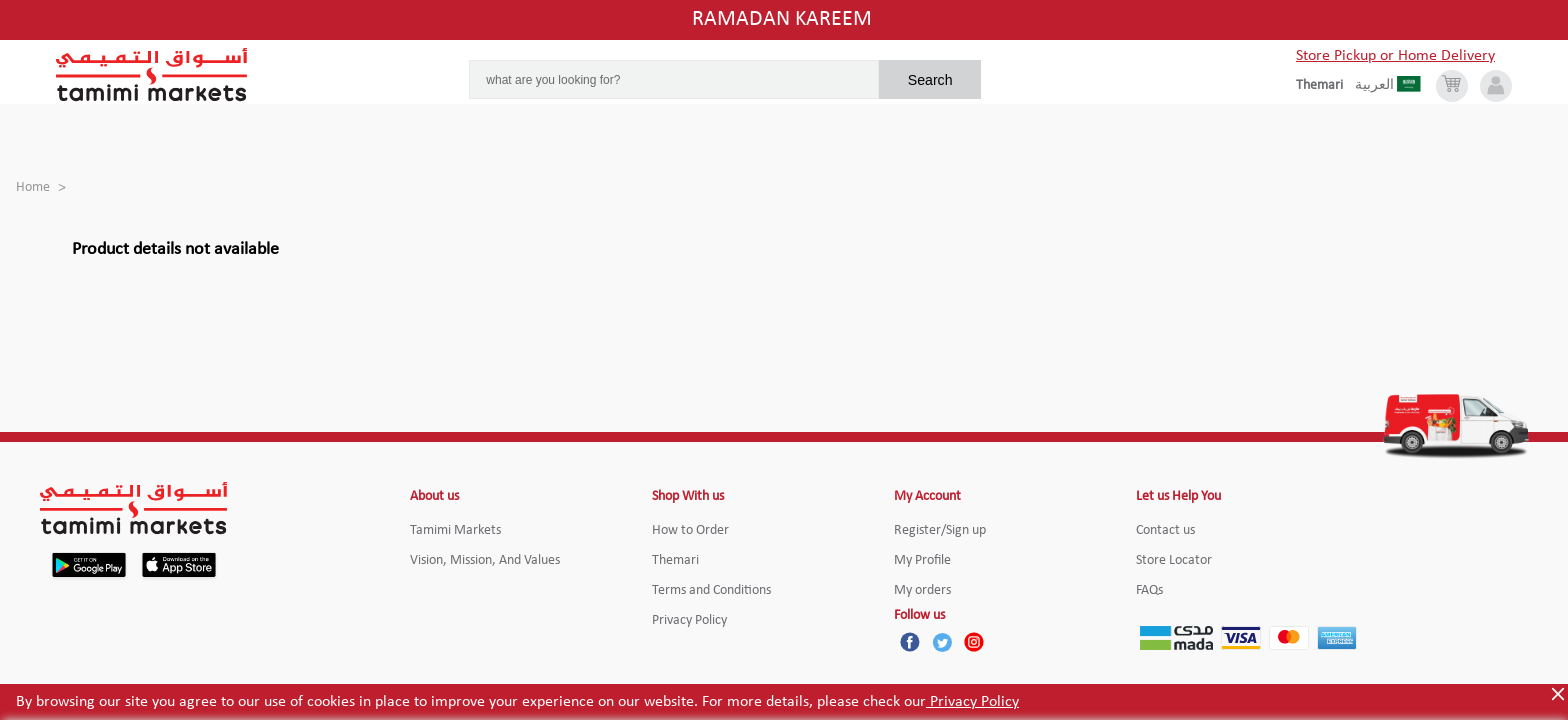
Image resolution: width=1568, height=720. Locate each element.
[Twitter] (942, 642)
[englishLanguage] (1325, 86)
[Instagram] (974, 642)
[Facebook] (910, 642)
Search (930, 80)
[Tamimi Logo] (152, 75)
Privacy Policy (972, 702)
